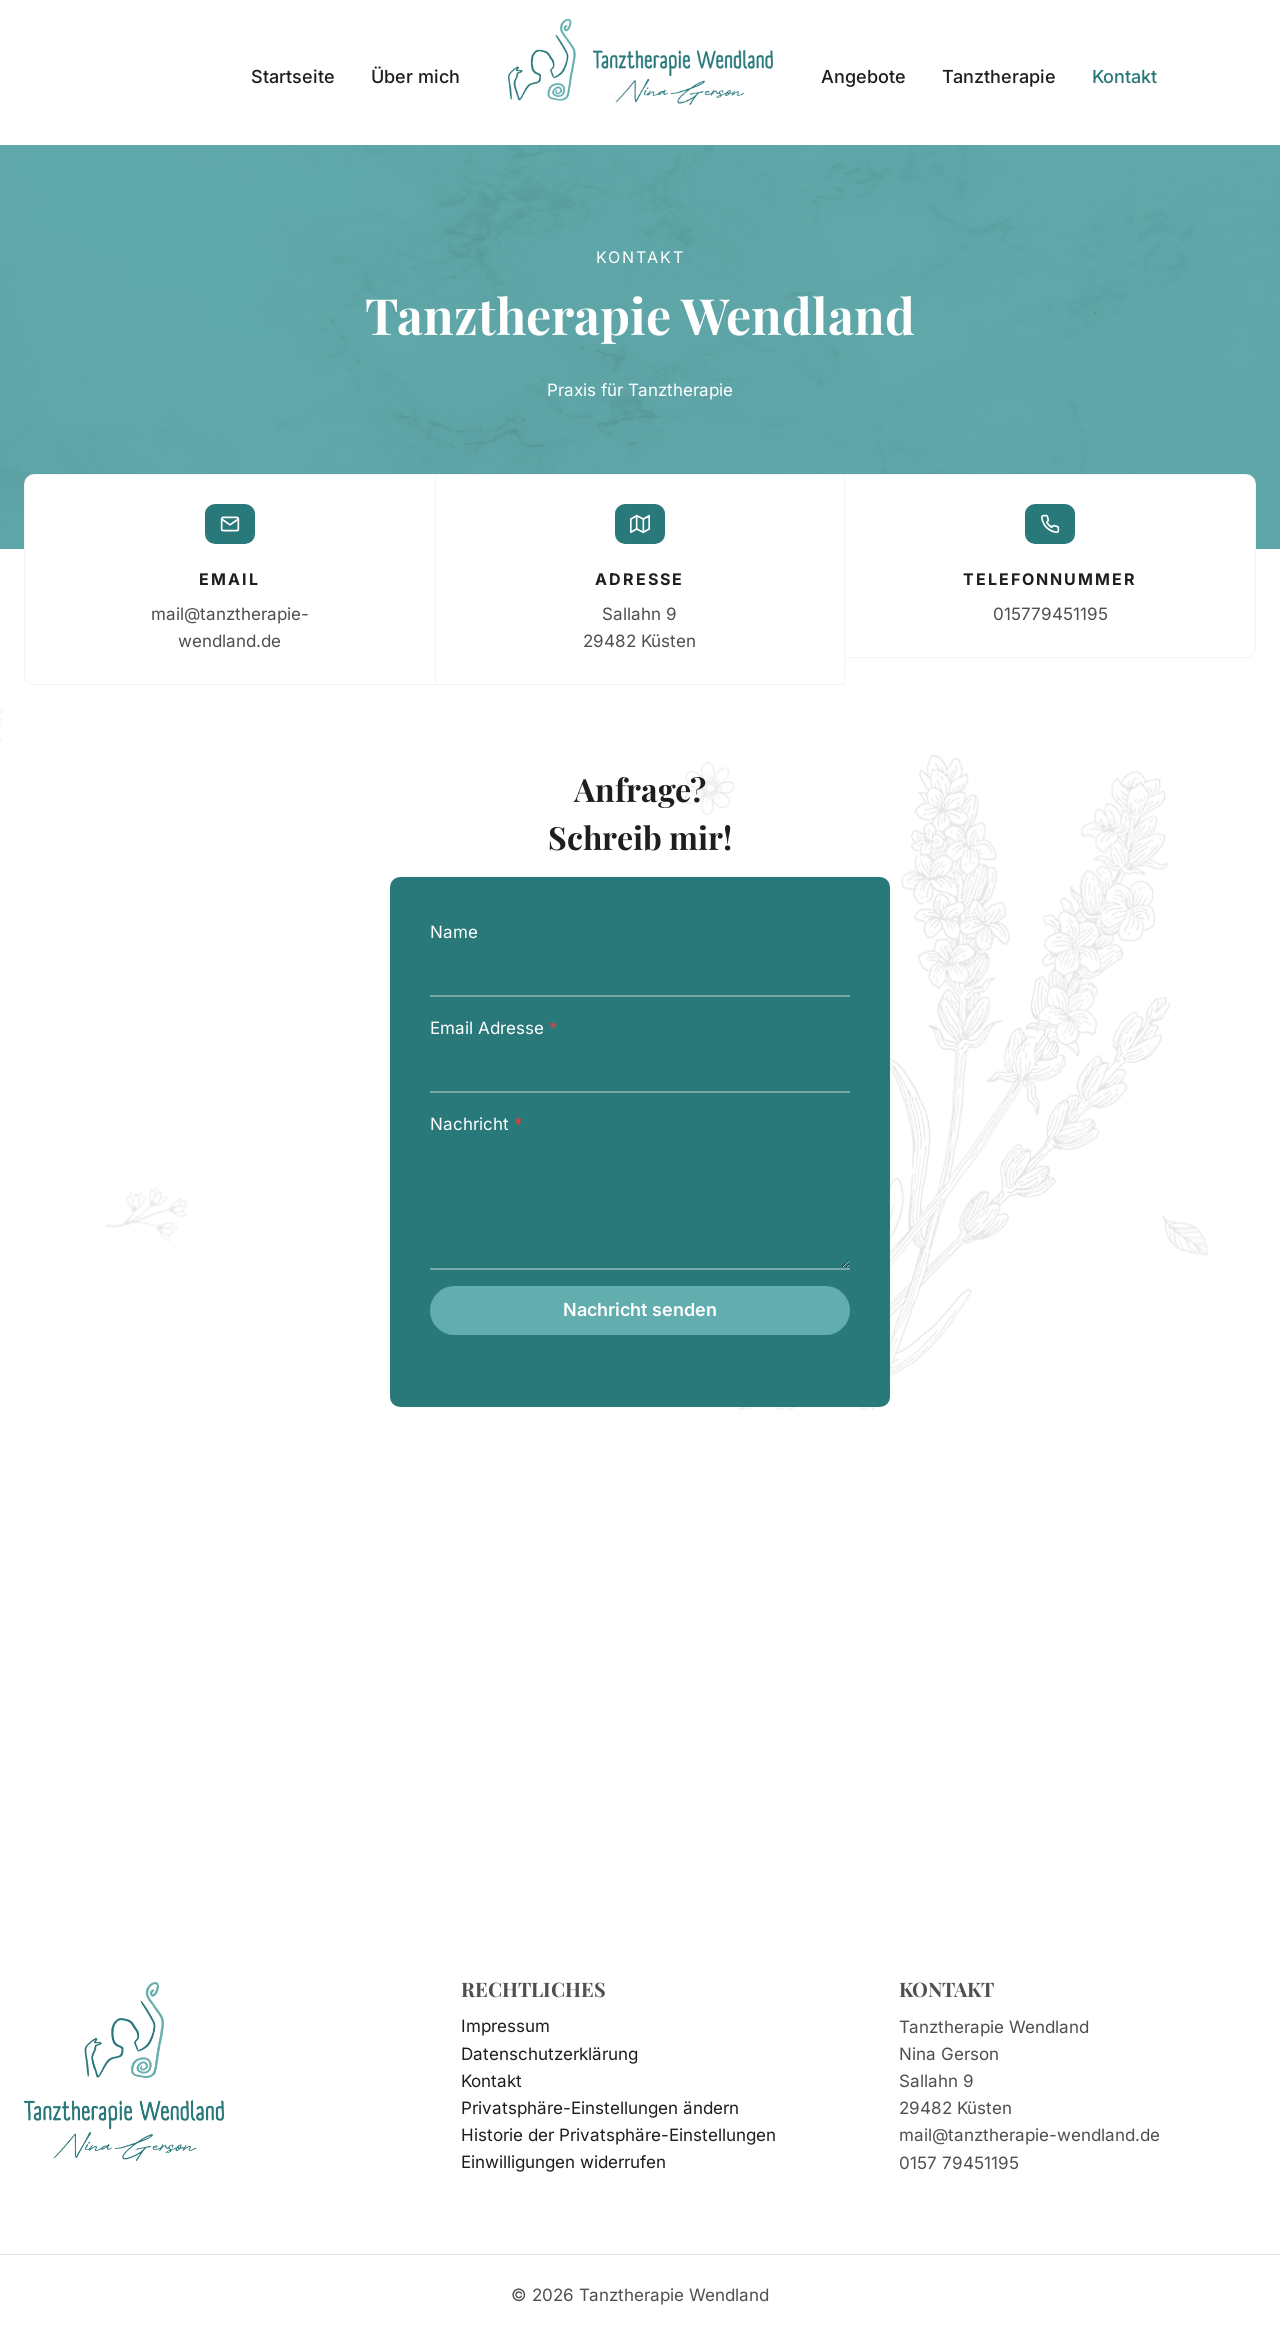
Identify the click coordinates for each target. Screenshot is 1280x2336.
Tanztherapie (999, 76)
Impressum (505, 2027)
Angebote (863, 76)
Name (454, 935)
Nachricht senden (640, 1312)
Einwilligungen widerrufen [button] (563, 2162)
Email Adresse (494, 1030)
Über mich (415, 76)
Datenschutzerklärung (549, 2054)
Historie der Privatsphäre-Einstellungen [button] (618, 2135)
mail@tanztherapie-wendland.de (1029, 2136)
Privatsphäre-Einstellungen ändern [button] (600, 2108)
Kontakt (1124, 76)
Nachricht (476, 1126)
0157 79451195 (959, 2163)
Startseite (293, 76)
